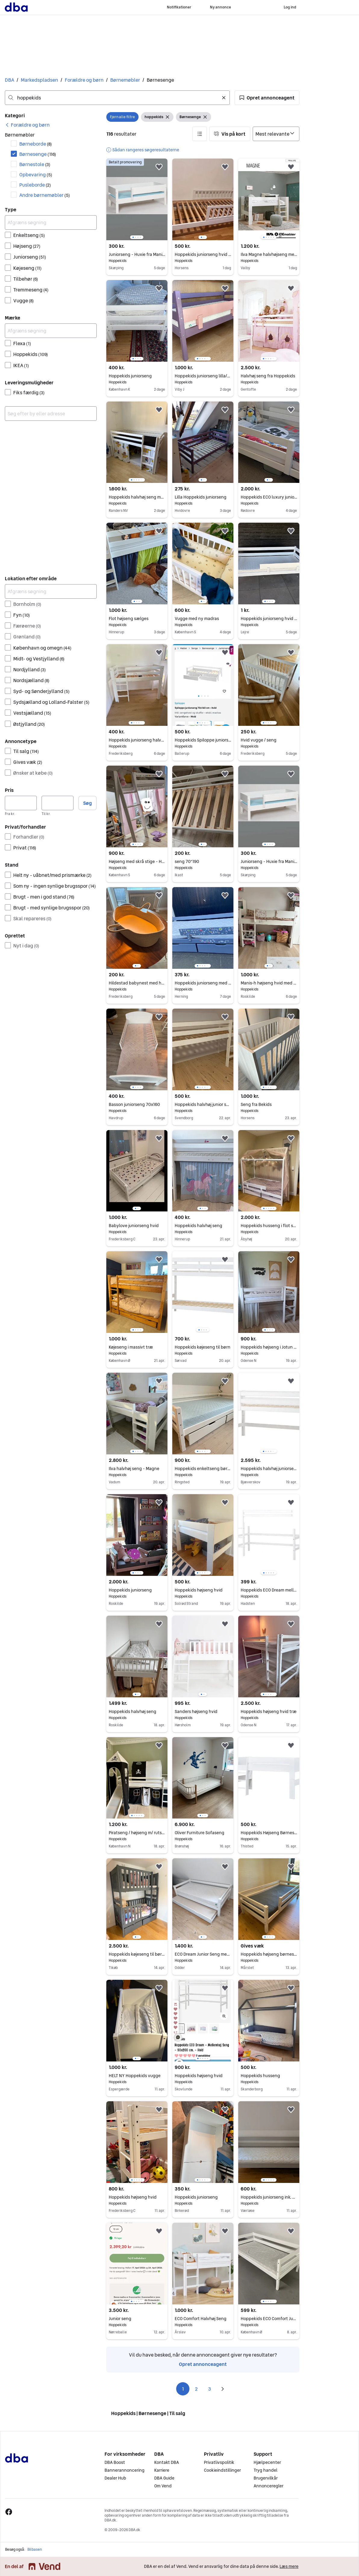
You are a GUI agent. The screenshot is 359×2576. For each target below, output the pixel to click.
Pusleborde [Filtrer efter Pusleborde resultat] (35, 184)
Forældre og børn (84, 80)
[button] (267, 97)
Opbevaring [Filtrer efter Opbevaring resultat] (35, 174)
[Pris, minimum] (21, 803)
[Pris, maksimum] (57, 803)
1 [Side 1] (183, 2388)
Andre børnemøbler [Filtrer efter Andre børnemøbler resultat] (44, 195)
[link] (27, 124)
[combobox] (117, 97)
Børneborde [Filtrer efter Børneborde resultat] (35, 143)
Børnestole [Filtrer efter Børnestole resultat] (34, 164)
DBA (9, 80)
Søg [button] (87, 803)
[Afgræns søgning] (51, 222)
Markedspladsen (39, 80)
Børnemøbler (125, 80)
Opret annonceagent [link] (203, 2364)
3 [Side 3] (209, 2388)
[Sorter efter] (276, 134)
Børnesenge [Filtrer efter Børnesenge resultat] (37, 154)
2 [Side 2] (196, 2388)
